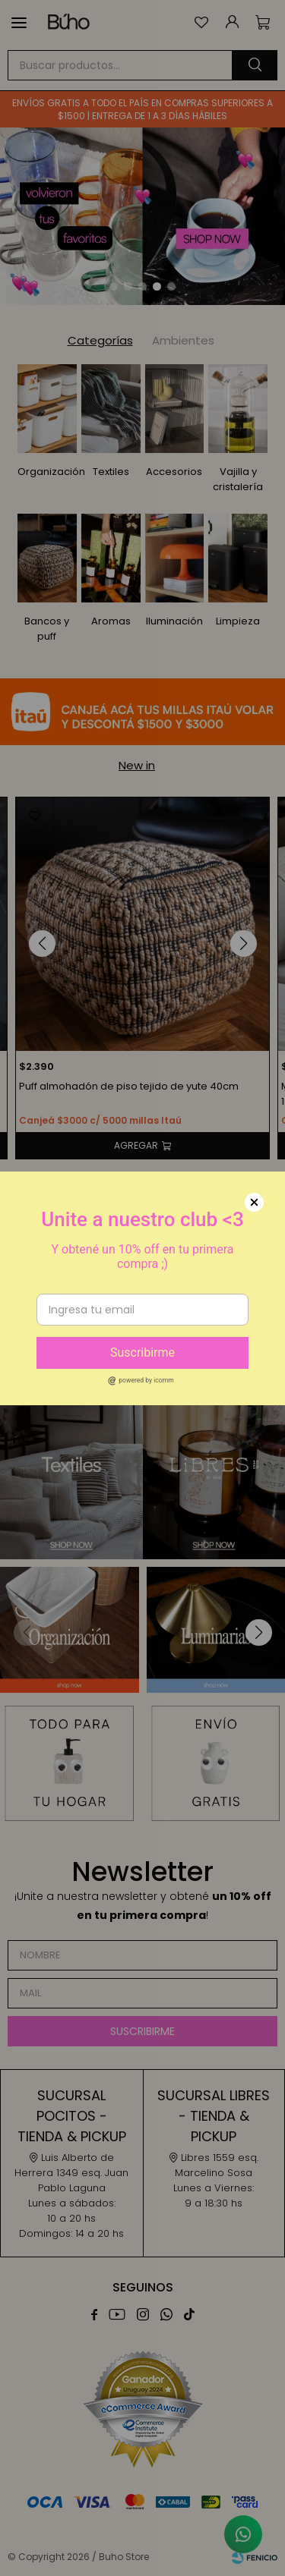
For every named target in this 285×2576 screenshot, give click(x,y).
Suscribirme (142, 1352)
